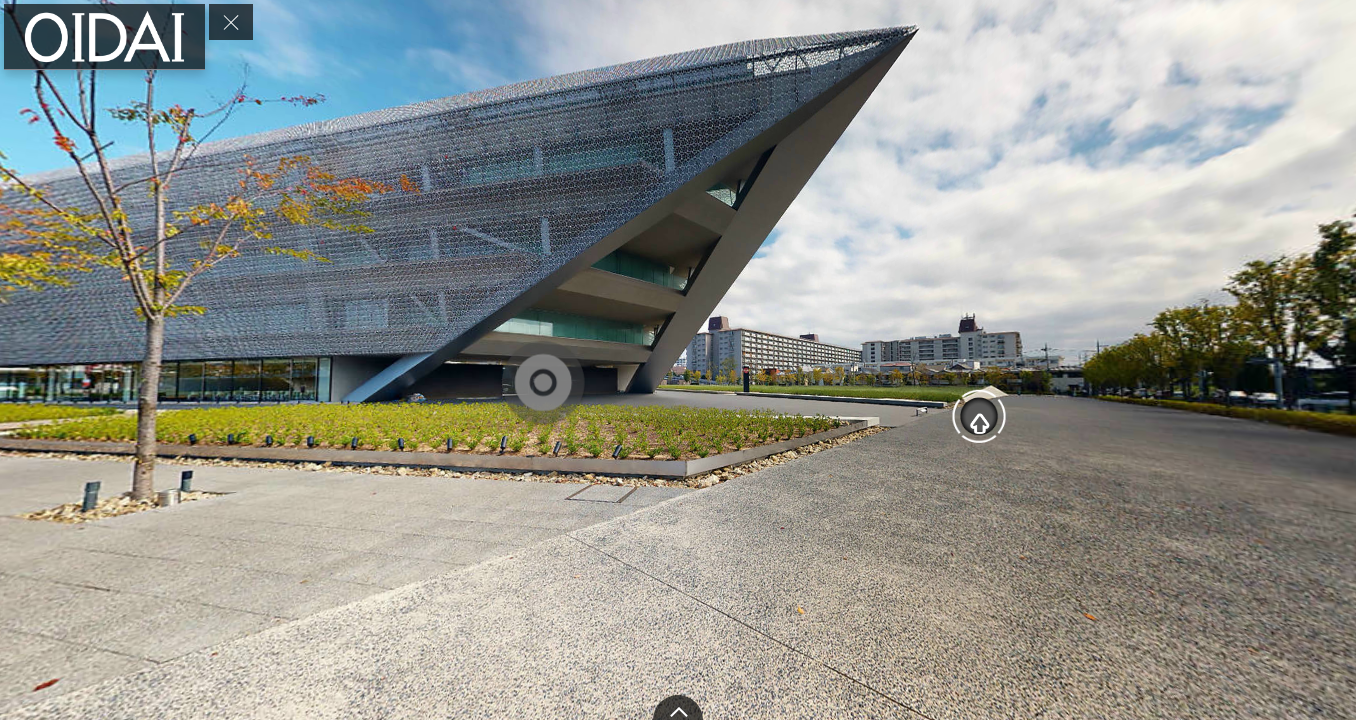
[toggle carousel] (678, 707)
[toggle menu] (231, 22)
